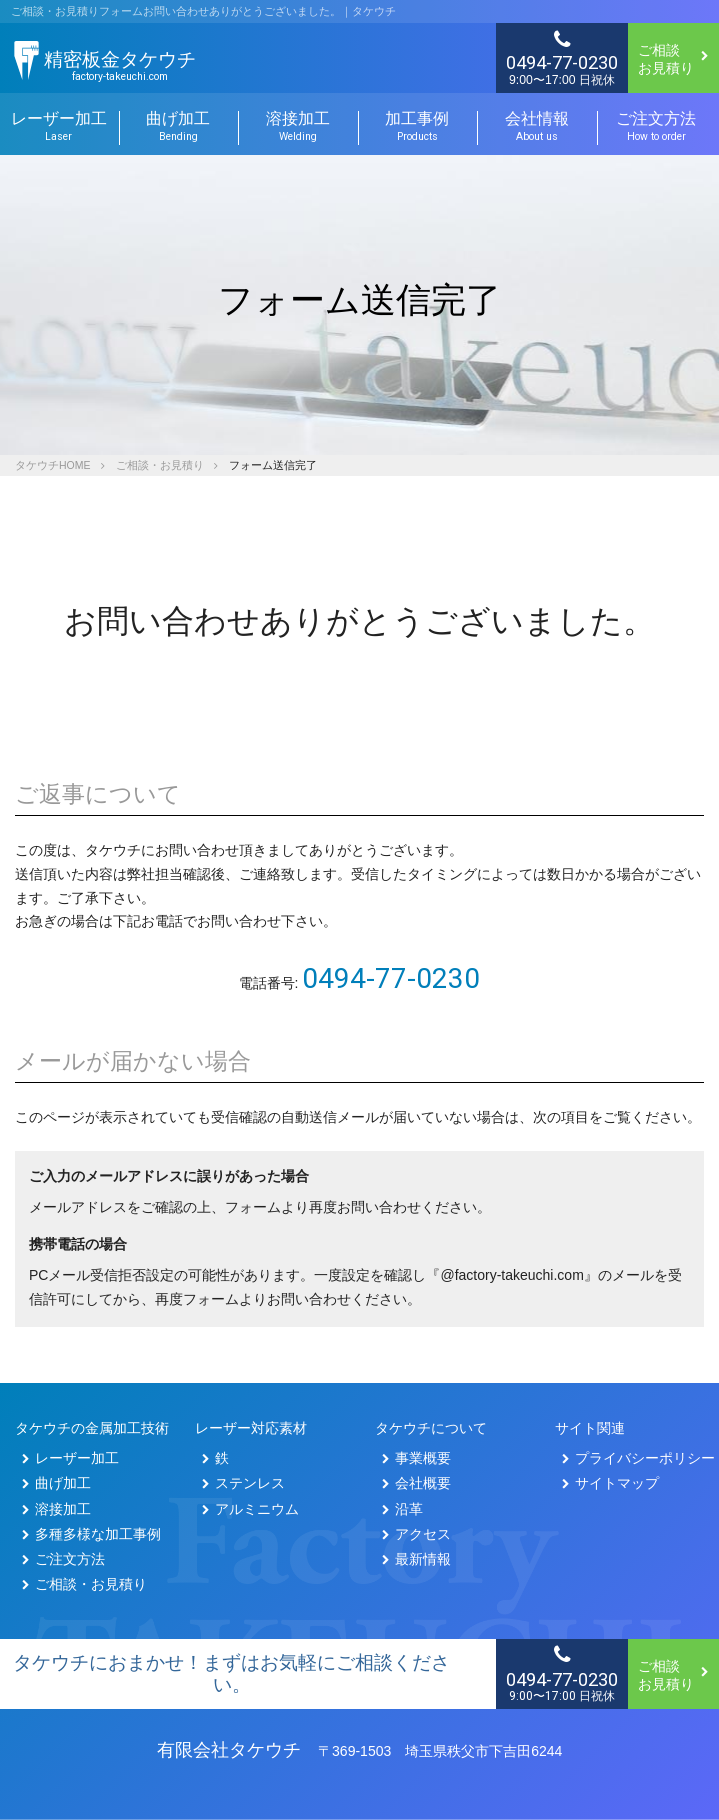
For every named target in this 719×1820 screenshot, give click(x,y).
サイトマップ (610, 1483)
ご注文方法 (657, 127)
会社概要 (416, 1483)
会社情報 (537, 127)
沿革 (402, 1509)
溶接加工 (298, 127)
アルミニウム (250, 1509)
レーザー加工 (70, 1458)
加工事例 (418, 127)
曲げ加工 (179, 127)
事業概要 (416, 1458)
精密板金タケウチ (120, 66)
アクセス (416, 1534)
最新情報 (416, 1559)
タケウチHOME (53, 465)
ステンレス (243, 1483)
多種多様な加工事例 (91, 1534)
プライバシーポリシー (638, 1458)
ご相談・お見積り (160, 465)
